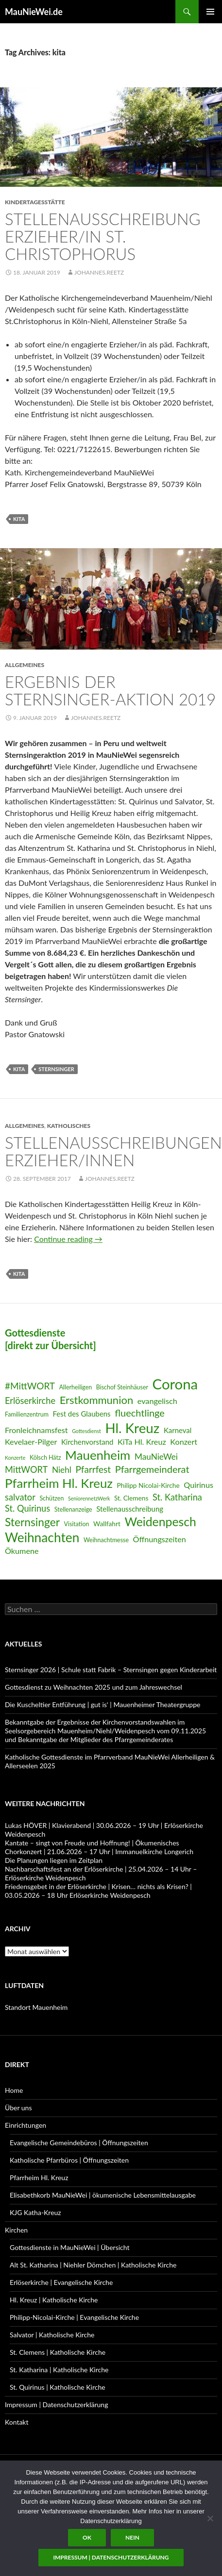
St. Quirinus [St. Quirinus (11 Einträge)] (27, 1508)
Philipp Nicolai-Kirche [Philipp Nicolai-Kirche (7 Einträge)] (148, 1485)
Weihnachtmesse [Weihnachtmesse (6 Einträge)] (106, 1540)
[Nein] (210, 2518)
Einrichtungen (25, 2125)
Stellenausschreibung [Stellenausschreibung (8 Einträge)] (129, 1508)
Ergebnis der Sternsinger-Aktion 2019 (110, 690)
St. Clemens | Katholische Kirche (57, 2352)
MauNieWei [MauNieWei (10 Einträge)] (156, 1456)
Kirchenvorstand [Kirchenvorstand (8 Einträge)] (87, 1441)
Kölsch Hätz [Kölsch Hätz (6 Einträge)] (45, 1457)
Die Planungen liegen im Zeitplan (53, 1860)
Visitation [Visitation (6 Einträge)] (76, 1524)
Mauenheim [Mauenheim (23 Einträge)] (97, 1455)
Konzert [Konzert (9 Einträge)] (183, 1441)
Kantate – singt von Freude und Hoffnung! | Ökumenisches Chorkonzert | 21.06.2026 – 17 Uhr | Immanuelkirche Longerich (99, 1847)
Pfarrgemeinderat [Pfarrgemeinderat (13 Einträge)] (152, 1469)
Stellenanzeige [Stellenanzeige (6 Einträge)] (73, 1509)
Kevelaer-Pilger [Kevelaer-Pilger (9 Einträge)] (31, 1441)
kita (19, 519)
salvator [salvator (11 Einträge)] (20, 1497)
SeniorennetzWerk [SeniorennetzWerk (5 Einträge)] (89, 1498)
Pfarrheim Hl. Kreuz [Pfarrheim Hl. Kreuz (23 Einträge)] (59, 1483)
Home (14, 2090)
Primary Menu (210, 11)
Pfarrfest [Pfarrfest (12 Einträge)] (93, 1469)
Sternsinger (56, 1069)
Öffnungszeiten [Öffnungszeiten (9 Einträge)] (159, 1539)
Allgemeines (24, 664)
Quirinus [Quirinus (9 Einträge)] (198, 1484)
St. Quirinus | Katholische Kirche (57, 2387)
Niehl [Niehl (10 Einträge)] (61, 1470)
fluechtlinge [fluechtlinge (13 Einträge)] (140, 1412)
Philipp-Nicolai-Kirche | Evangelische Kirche (74, 2317)
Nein (132, 2537)
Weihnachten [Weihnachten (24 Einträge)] (42, 1537)
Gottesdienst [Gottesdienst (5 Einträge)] (86, 1431)
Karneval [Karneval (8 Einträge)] (177, 1430)
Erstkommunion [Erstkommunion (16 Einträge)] (97, 1399)
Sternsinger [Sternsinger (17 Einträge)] (32, 1522)
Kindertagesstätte (35, 202)
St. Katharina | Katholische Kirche (59, 2369)
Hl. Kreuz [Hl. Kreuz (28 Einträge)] (132, 1428)
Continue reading (68, 1238)
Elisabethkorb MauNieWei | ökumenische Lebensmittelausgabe (103, 2195)
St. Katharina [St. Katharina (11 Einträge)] (177, 1497)
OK (87, 2537)
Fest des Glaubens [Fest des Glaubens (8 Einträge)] (82, 1413)
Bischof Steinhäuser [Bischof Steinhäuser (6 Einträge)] (122, 1387)
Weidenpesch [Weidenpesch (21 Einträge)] (160, 1522)
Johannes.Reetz (99, 272)
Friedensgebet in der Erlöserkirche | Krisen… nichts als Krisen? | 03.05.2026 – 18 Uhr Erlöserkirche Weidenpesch (98, 1890)
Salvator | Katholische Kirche (52, 2335)
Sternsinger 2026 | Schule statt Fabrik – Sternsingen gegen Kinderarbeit (111, 1669)
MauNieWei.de (34, 11)
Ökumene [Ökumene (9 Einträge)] (22, 1550)
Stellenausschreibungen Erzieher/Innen (113, 1151)
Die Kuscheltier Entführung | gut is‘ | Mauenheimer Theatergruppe (102, 1704)
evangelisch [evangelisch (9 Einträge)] (157, 1400)
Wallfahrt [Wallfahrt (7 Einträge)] (106, 1523)
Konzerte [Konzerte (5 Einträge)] (15, 1457)
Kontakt (17, 2422)
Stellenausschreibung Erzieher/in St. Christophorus (103, 236)
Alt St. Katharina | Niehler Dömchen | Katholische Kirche (93, 2265)
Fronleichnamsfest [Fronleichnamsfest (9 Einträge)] (36, 1430)
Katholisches (68, 1125)
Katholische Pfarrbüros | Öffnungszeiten (69, 2160)
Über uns (18, 2107)
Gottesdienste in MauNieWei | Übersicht (69, 2247)
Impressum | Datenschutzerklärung (56, 2404)
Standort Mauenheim (36, 2007)
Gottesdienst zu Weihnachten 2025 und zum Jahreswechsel (93, 1687)
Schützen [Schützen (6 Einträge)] (51, 1498)
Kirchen (16, 2230)
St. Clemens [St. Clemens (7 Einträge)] (131, 1498)
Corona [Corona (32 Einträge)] (175, 1383)
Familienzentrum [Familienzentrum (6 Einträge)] (27, 1414)
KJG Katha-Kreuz (35, 2212)
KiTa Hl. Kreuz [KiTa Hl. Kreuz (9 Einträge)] (142, 1441)
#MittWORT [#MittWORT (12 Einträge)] (30, 1385)
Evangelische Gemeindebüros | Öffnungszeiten (79, 2142)
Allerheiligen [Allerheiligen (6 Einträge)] (75, 1387)
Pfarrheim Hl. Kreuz (39, 2177)
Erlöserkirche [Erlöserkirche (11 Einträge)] (30, 1400)
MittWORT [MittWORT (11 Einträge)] (26, 1469)
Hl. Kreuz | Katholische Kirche (54, 2300)
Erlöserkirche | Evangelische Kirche (61, 2282)
